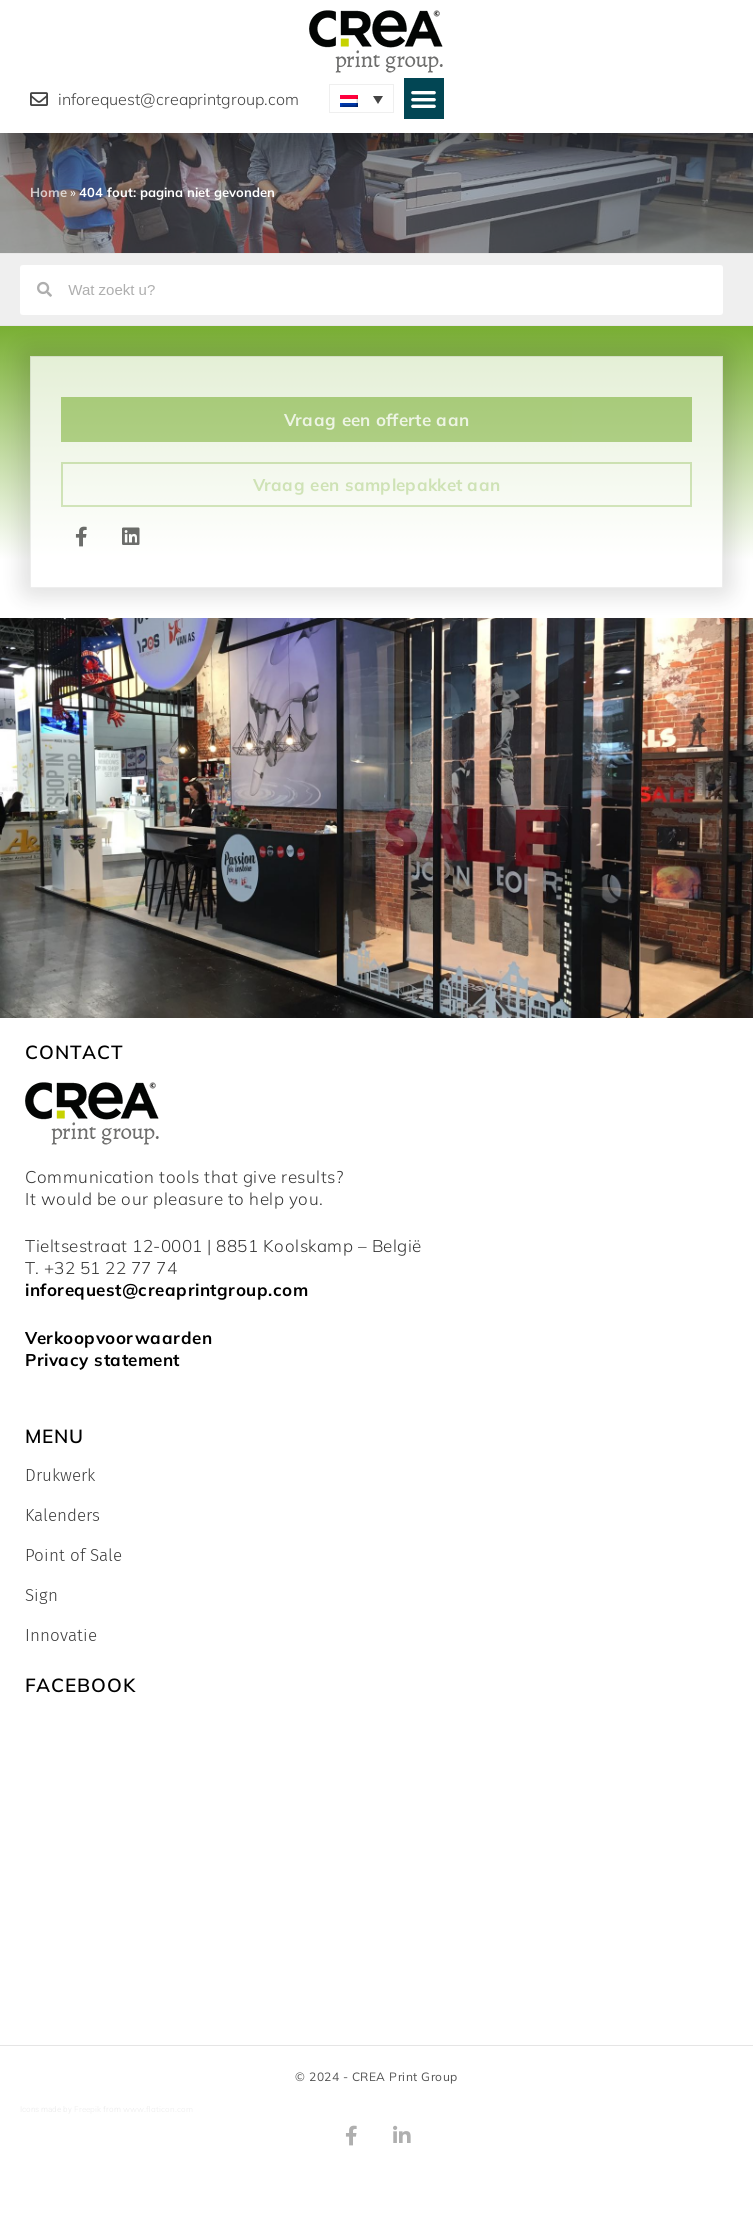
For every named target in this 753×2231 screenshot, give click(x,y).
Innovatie (61, 1636)
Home (48, 192)
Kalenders (62, 1516)
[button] (424, 98)
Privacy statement (102, 1359)
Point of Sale (73, 1556)
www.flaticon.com (158, 2109)
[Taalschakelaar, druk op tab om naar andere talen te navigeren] (361, 98)
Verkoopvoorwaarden (118, 1337)
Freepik (87, 2109)
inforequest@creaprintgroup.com (166, 1289)
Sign (41, 1596)
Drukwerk (60, 1476)
